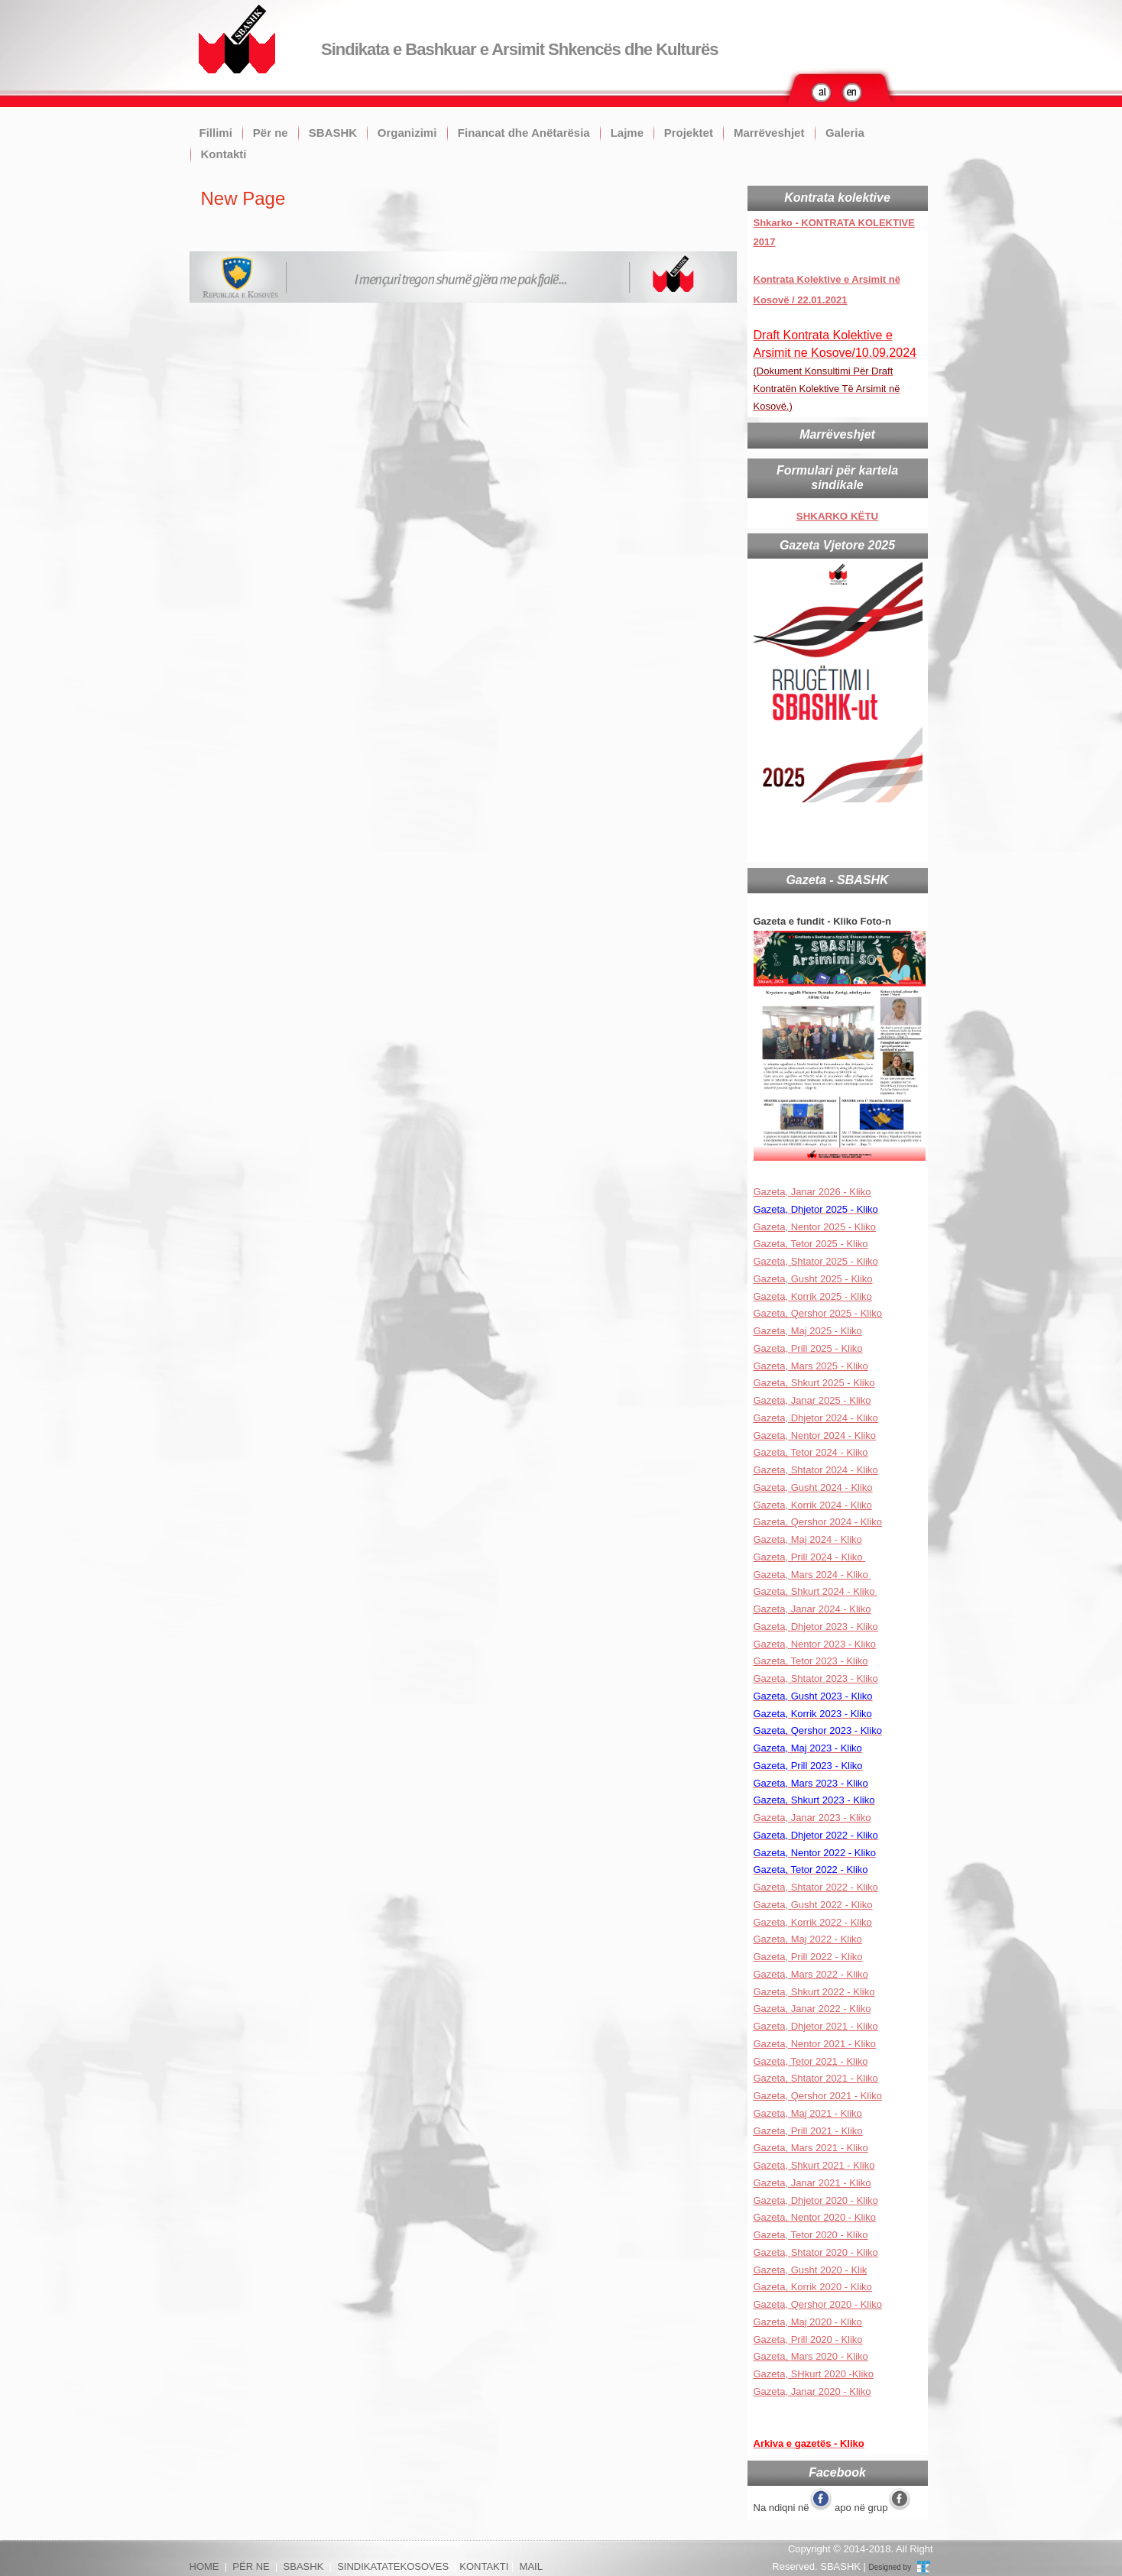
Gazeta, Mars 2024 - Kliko (812, 1574)
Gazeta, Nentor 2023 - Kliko (815, 1644)
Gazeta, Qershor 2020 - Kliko (818, 2304)
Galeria (844, 132)
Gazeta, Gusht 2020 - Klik (810, 2270)
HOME (204, 2566)
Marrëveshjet (769, 132)
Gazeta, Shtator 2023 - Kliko (816, 1678)
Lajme (627, 132)
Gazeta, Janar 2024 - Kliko (812, 1609)
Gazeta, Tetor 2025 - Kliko (811, 1243)
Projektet (688, 132)
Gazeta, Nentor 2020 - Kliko (815, 2217)
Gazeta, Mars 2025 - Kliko (811, 1366)
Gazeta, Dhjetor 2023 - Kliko (816, 1626)
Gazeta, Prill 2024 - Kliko (810, 1557)
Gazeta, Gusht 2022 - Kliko (813, 1904)
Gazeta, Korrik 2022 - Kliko (813, 1922)
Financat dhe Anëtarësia (524, 132)
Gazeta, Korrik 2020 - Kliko (813, 2286)
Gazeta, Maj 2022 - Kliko (808, 1939)
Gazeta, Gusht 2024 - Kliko (813, 1487)
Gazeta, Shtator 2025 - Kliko (816, 1261)
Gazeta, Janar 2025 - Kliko (812, 1400)
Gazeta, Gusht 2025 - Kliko (813, 1279)
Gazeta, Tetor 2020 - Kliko (811, 2235)
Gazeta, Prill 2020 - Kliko (808, 2339)
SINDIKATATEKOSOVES (393, 2566)
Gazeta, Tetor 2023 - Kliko (811, 1661)
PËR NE (250, 2566)
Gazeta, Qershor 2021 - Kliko (818, 2095)
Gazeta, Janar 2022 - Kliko (812, 2008)
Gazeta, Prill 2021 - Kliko (808, 2131)
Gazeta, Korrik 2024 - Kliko (813, 1505)
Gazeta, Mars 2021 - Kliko (811, 2147)
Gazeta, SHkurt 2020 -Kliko (814, 2374)
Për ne (270, 132)
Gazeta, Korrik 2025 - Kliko (813, 1296)
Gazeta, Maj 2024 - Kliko (808, 1539)
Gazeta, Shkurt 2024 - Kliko (816, 1591)
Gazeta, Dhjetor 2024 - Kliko (816, 1418)
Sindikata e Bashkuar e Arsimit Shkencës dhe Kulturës (519, 49)
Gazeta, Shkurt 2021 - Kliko (814, 2165)
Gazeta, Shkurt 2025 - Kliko (814, 1382)
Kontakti (224, 153)
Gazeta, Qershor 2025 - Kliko (818, 1313)
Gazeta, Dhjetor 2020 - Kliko (816, 2200)
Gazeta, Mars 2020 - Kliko (811, 2356)
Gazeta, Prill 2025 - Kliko (808, 1348)
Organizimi (407, 132)
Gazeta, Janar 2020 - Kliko (812, 2391)
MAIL (531, 2566)
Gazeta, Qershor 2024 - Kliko (818, 1522)
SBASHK (333, 132)
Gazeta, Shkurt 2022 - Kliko (814, 1992)
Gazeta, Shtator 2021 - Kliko (816, 2078)
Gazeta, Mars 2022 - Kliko (811, 1974)
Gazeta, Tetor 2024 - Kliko (811, 1452)
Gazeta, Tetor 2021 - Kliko (811, 2061)
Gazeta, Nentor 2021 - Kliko (815, 2043)
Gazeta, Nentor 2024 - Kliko (815, 1435)
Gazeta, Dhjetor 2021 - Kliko (816, 2026)
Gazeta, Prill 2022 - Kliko (808, 1956)
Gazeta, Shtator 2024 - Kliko (816, 1470)
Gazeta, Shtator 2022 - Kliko (816, 1887)
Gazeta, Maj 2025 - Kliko (808, 1331)
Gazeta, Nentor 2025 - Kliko (815, 1227)
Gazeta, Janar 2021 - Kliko (812, 2183)
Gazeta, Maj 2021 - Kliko (808, 2113)
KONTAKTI (483, 2566)
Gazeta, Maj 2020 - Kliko (808, 2322)
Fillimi (215, 132)
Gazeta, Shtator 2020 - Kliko (816, 2252)
